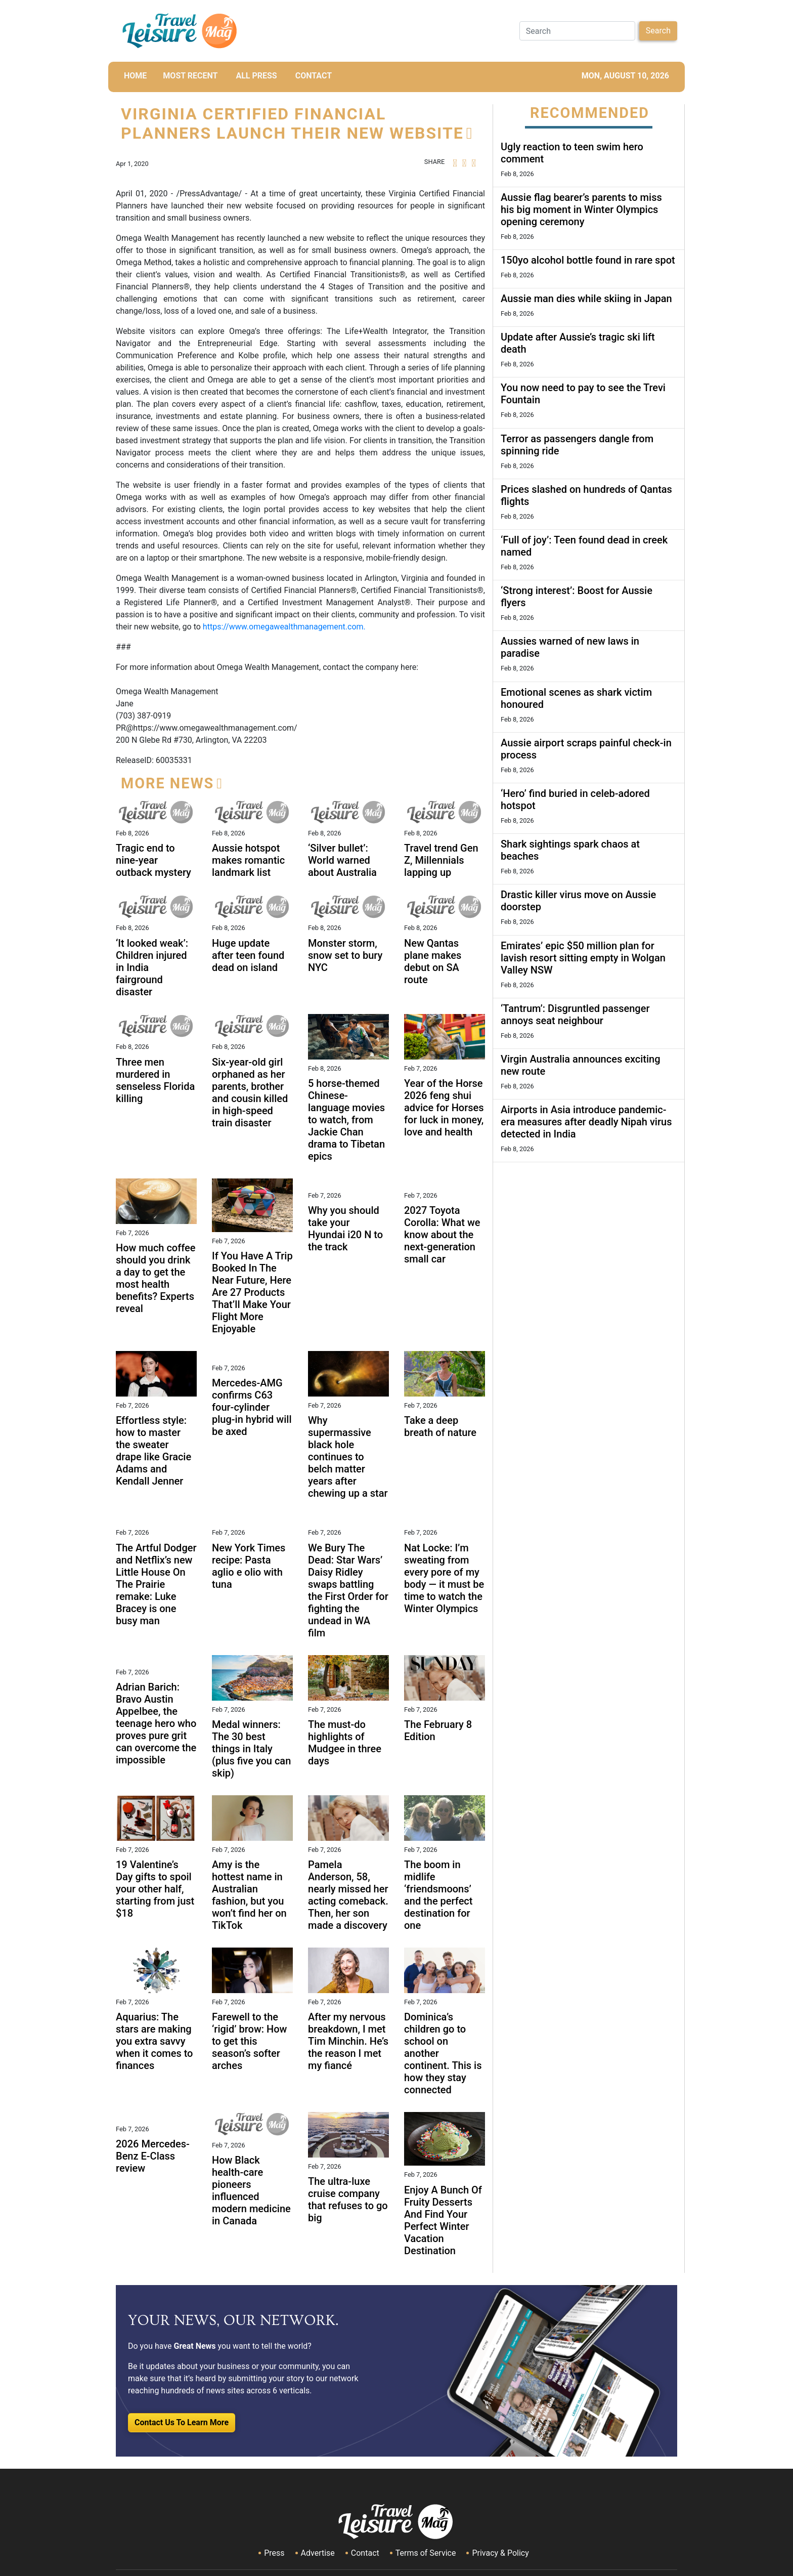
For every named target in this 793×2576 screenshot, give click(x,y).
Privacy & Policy (500, 2553)
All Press (256, 75)
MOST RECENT (190, 75)
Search (658, 30)
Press (274, 2553)
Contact (365, 2553)
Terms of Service (425, 2553)
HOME (135, 75)
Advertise (318, 2553)
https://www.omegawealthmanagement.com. (283, 626)
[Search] (577, 30)
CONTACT (313, 75)
